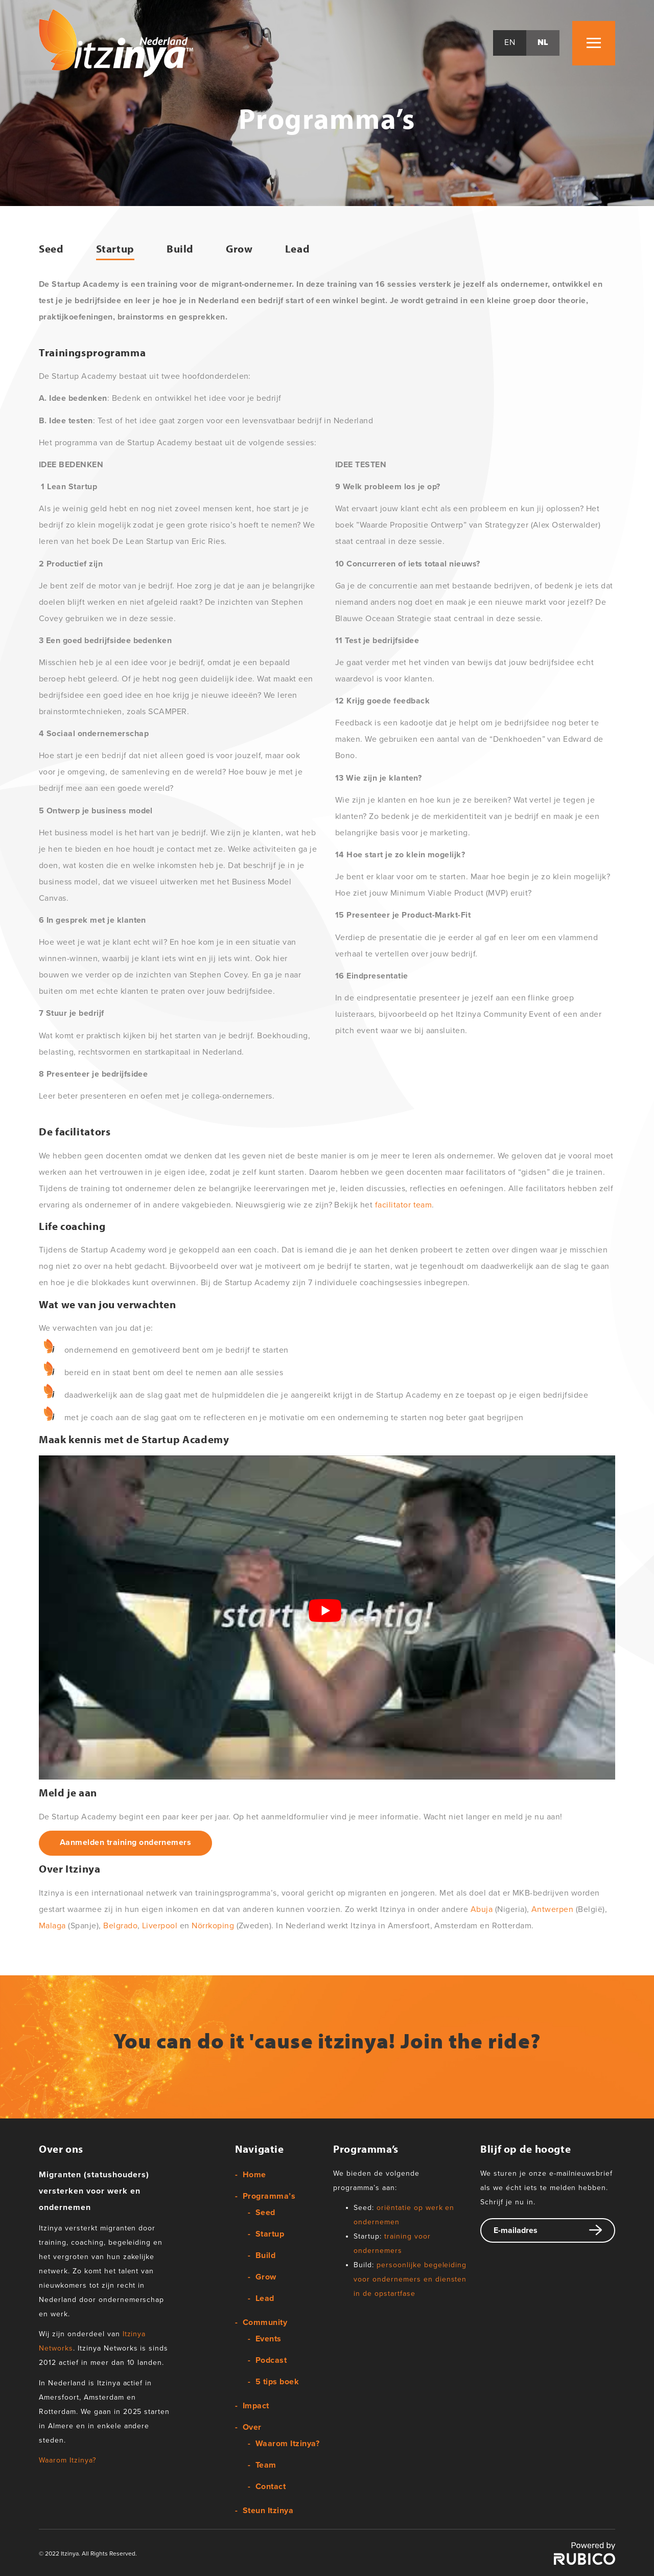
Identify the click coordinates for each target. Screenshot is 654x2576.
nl (543, 43)
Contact (270, 2487)
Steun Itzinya (268, 2511)
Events (268, 2339)
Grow (239, 249)
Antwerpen (552, 1910)
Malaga (52, 1926)
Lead (297, 249)
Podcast (271, 2361)
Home (254, 2175)
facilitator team (403, 1205)
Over (252, 2428)
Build (180, 249)
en (509, 43)
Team (265, 2465)
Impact (256, 2406)
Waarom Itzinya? (67, 2460)
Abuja (482, 1910)
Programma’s (269, 2197)
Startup (115, 249)
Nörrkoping (213, 1926)
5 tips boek (277, 2382)
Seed (51, 249)
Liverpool (159, 1926)
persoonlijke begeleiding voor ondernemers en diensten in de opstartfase (410, 2279)
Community (265, 2323)
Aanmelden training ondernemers (125, 1843)
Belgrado (120, 1926)
